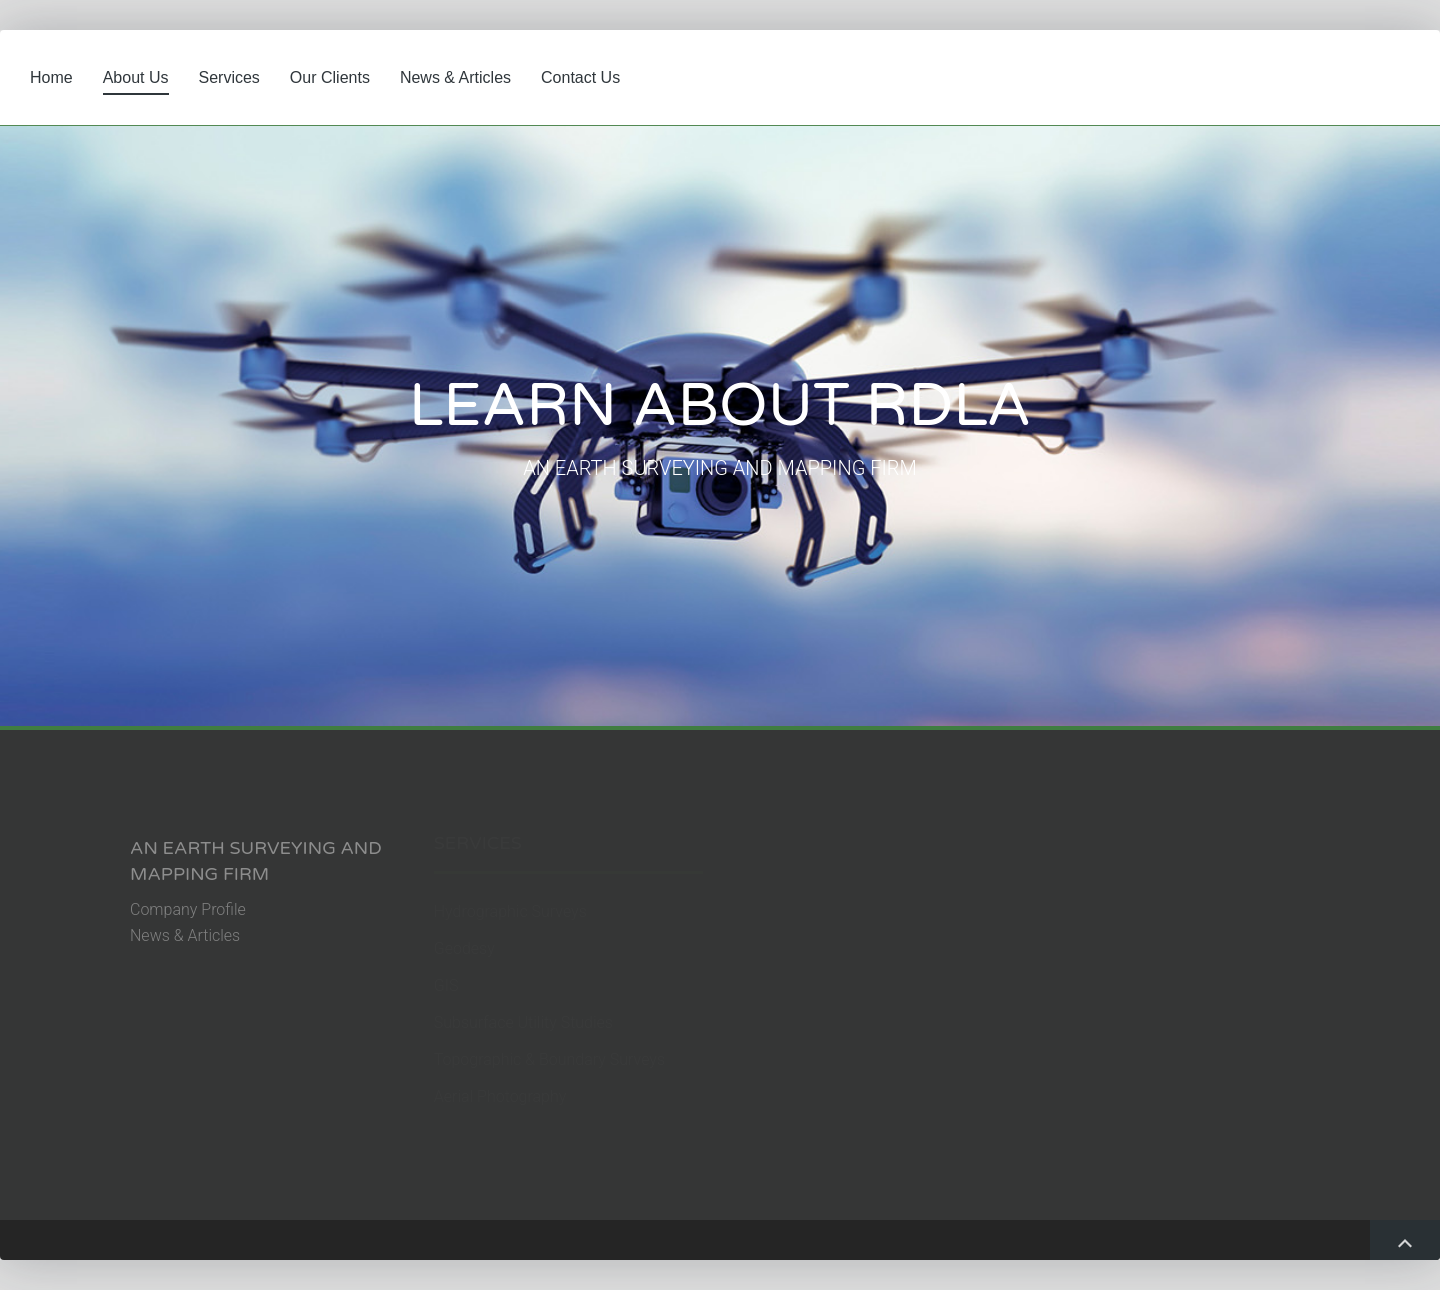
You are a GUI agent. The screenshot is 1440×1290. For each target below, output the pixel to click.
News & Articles (455, 77)
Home (51, 77)
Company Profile (188, 909)
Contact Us (580, 77)
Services (229, 77)
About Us (136, 77)
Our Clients (330, 77)
